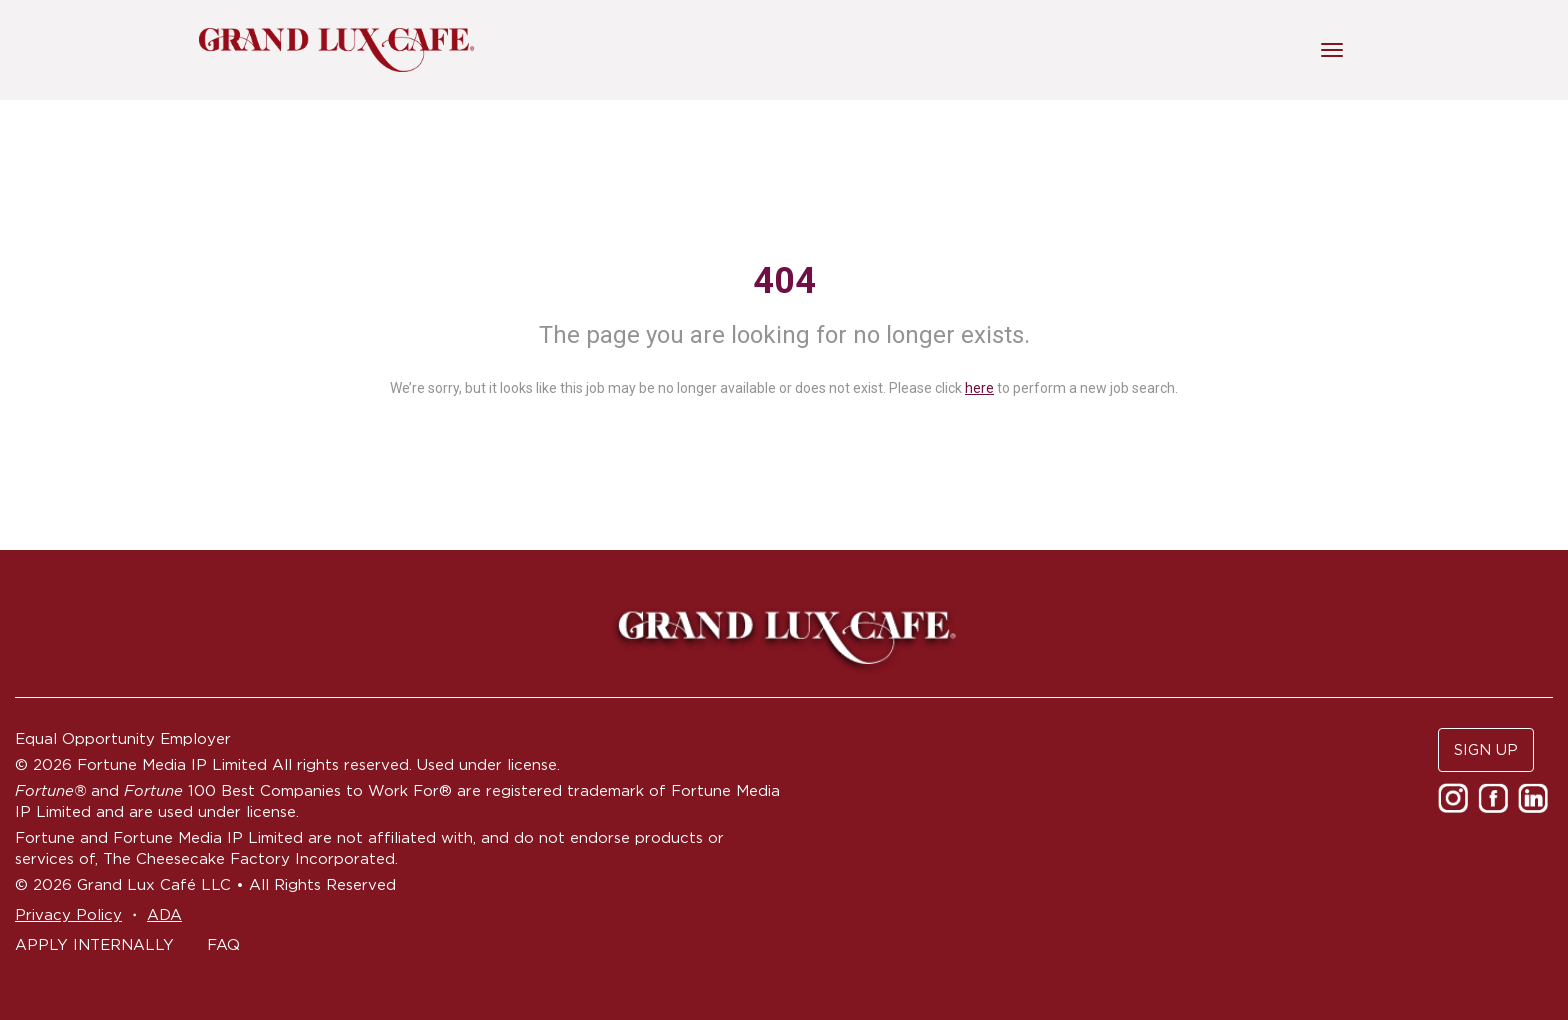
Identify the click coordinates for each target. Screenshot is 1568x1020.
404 (784, 281)
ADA (164, 914)
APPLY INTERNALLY (94, 944)
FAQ (223, 944)
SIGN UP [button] (1486, 749)
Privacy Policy (68, 914)
